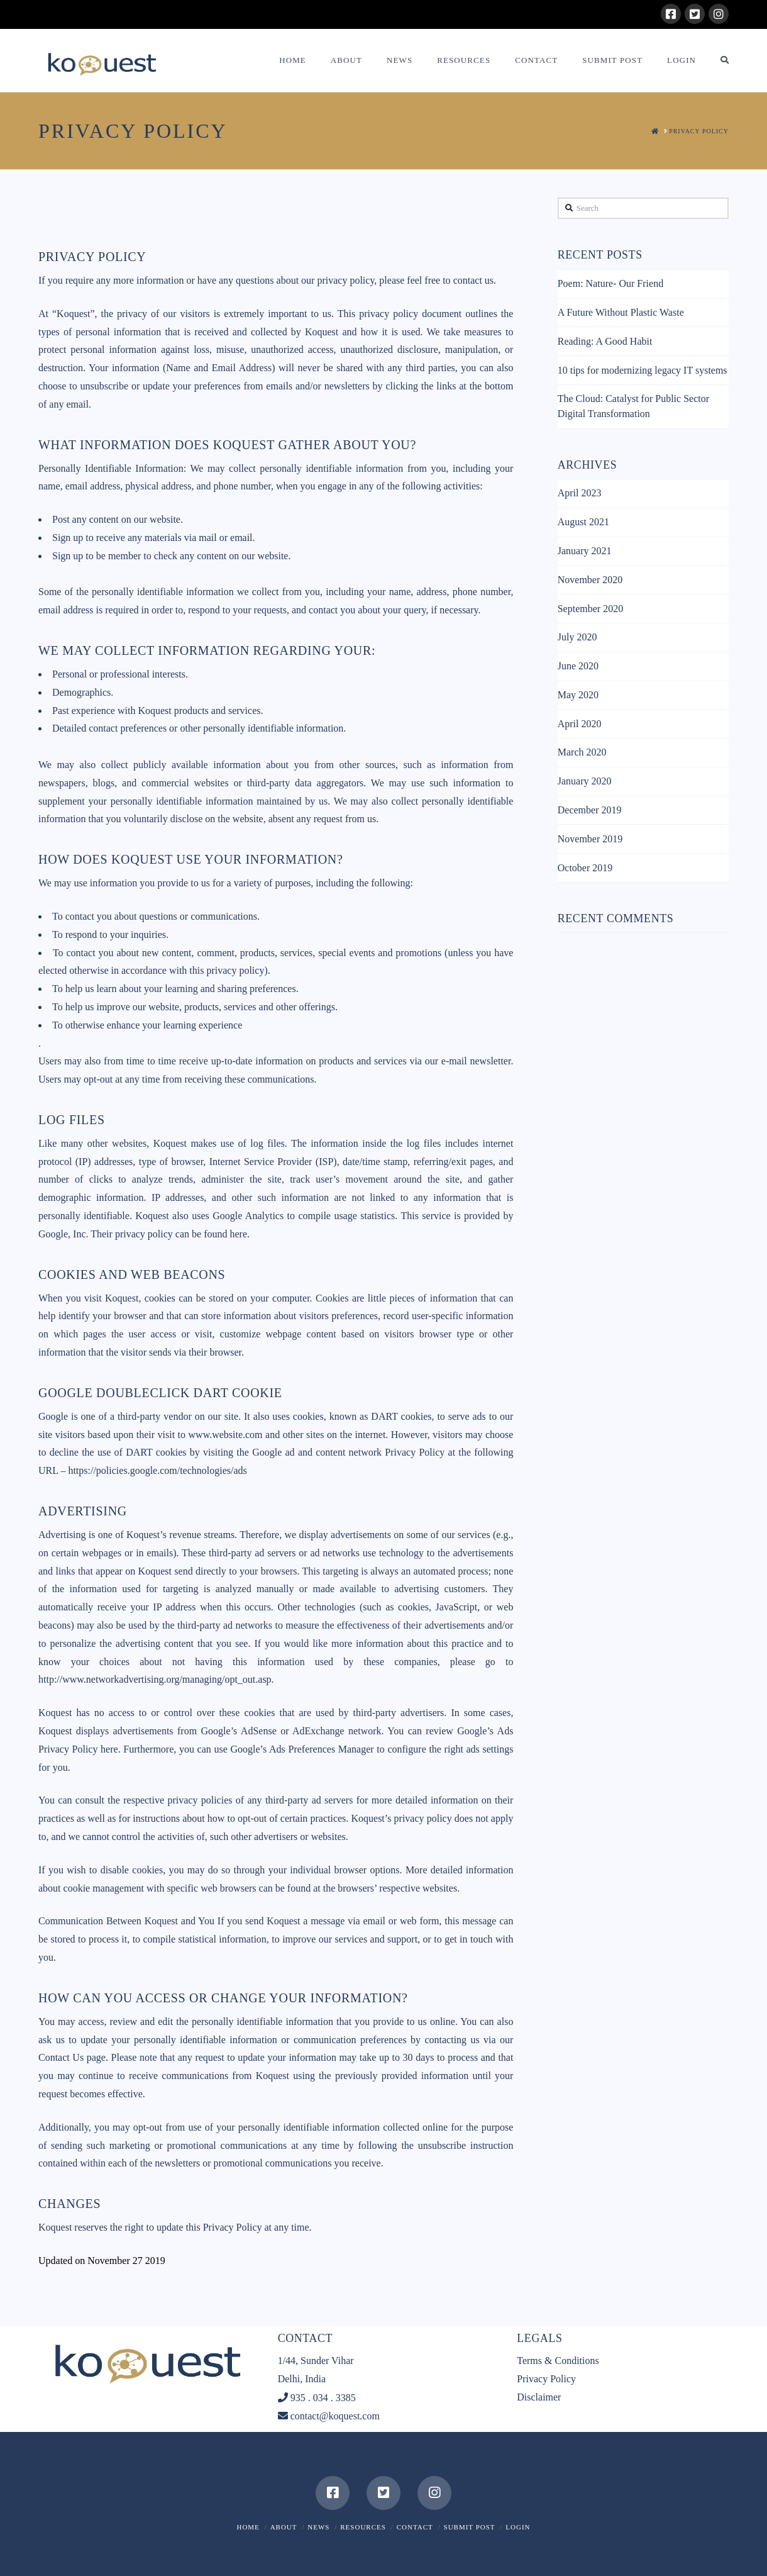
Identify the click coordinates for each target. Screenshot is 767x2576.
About (283, 2527)
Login (517, 2527)
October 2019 (585, 867)
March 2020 (582, 752)
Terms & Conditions (558, 2360)
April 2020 (580, 723)
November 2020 (590, 579)
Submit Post (469, 2527)
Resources (363, 2527)
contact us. (474, 280)
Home (247, 2527)
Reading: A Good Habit (605, 341)
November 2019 (590, 839)
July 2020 (577, 637)
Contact (415, 2527)
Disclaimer (539, 2397)
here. (240, 1234)
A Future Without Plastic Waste (621, 312)
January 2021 (585, 550)
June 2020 (578, 666)
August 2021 (583, 521)
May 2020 (578, 694)
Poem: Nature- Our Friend (610, 283)
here (109, 1749)
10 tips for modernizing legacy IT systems (642, 370)
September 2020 (590, 608)
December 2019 (590, 810)
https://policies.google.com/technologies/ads (157, 1470)
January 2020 (585, 781)
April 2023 (580, 493)
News (318, 2527)
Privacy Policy (546, 2378)
